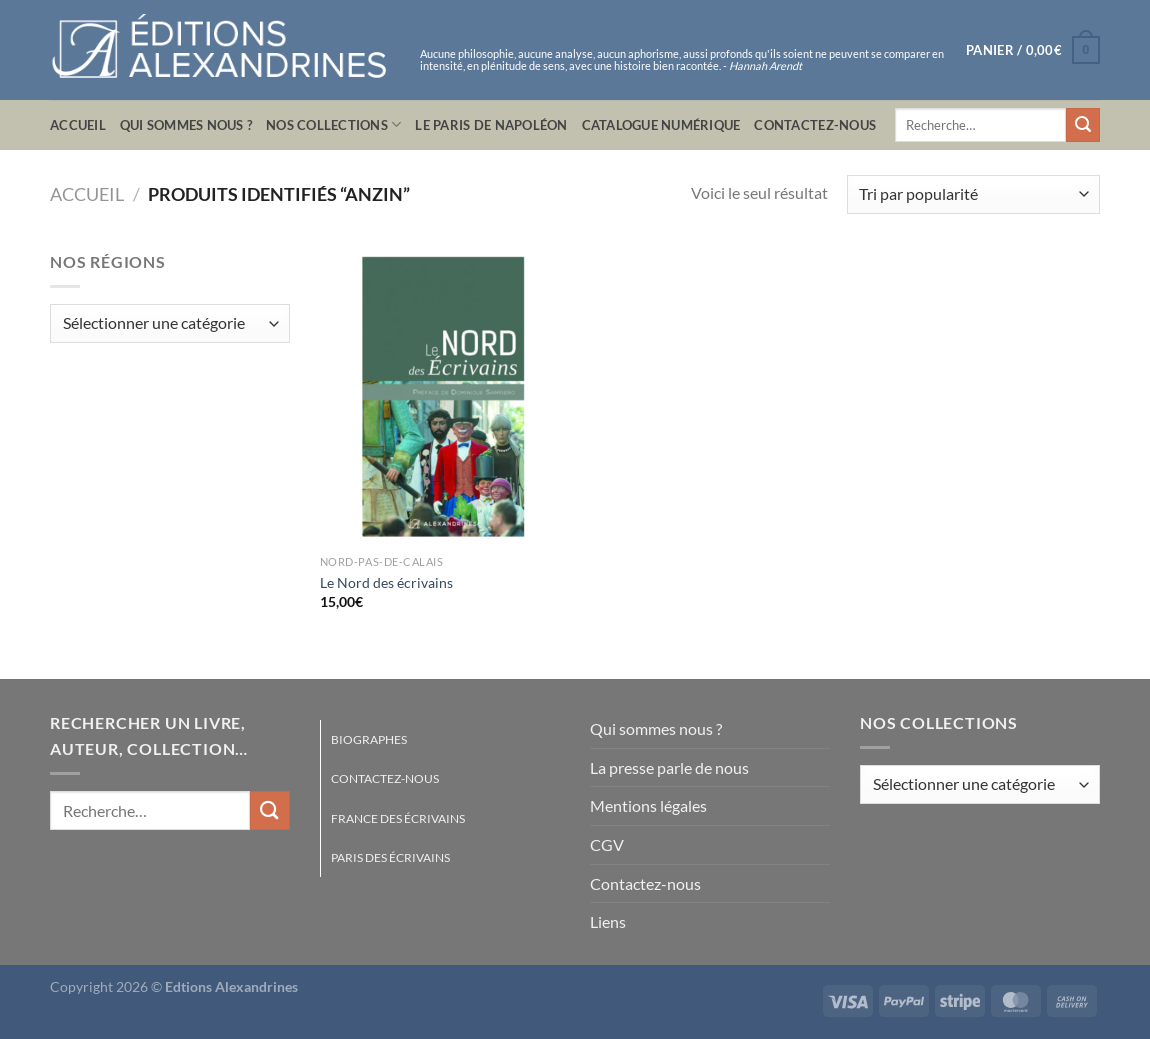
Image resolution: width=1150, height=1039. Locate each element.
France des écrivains (398, 818)
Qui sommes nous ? (186, 125)
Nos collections (333, 124)
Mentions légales (648, 805)
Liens (608, 921)
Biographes (369, 739)
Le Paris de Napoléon (491, 125)
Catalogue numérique (661, 125)
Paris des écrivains (390, 857)
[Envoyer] (1083, 125)
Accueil (78, 125)
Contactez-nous (815, 125)
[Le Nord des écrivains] (443, 397)
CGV (607, 844)
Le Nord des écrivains (386, 582)
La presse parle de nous (669, 767)
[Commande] (973, 194)
